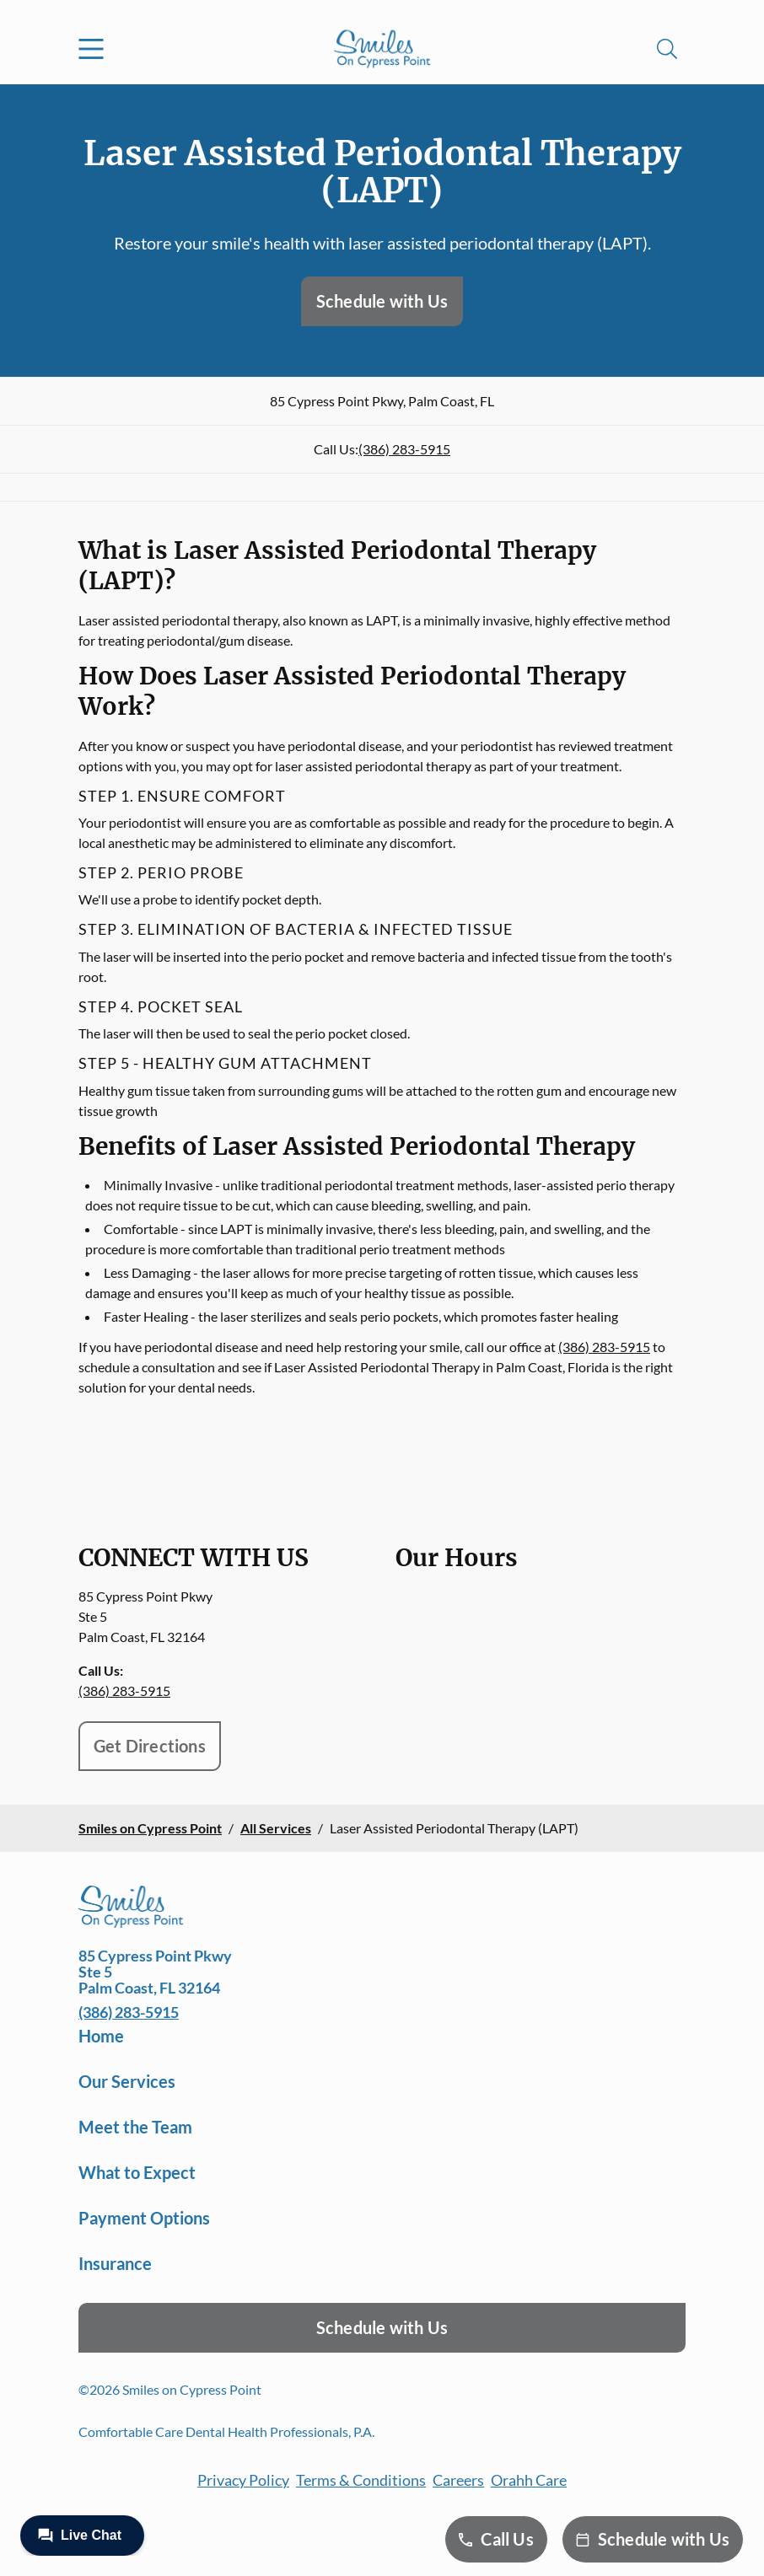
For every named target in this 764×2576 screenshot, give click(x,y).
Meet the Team (135, 2127)
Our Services (126, 2081)
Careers (458, 2480)
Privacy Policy (243, 2480)
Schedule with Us (382, 301)
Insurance (115, 2263)
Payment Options (144, 2218)
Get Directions (150, 1746)
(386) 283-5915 (404, 449)
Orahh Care (529, 2480)
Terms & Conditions (361, 2480)
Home (101, 2036)
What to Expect (137, 2172)
